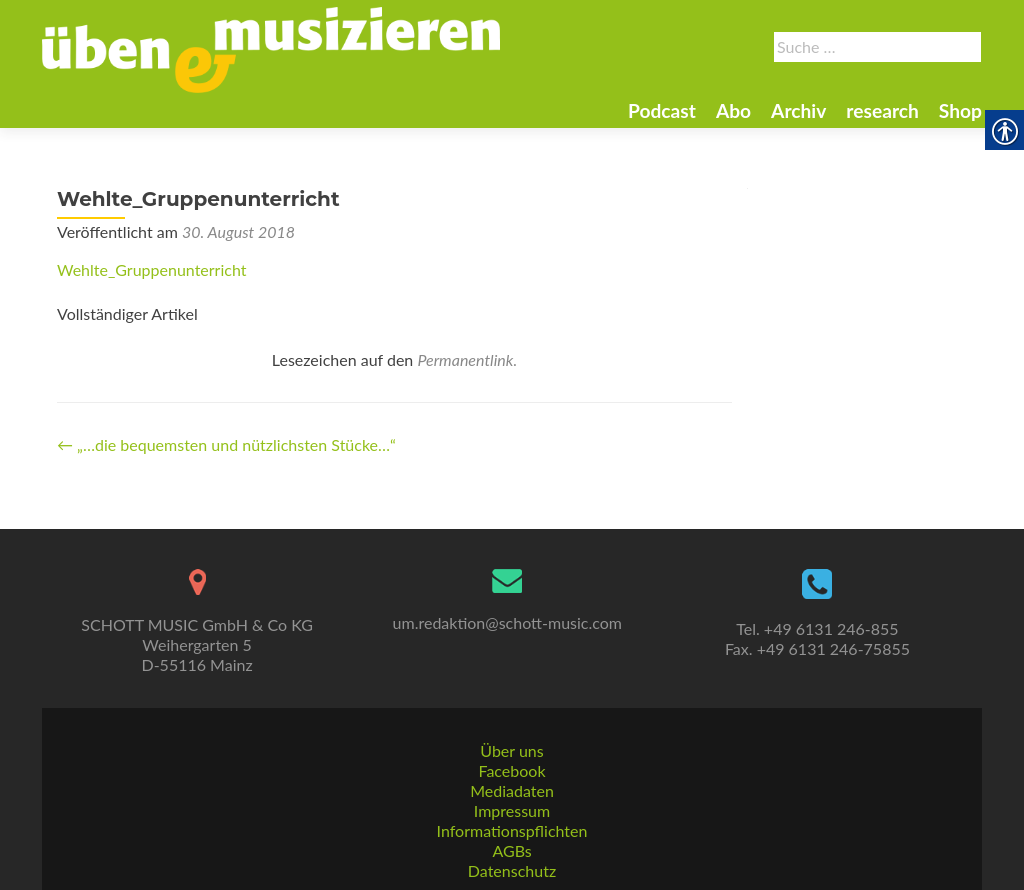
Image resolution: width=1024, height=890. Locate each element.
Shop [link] (960, 110)
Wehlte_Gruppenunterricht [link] (151, 269)
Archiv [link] (798, 110)
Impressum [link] (512, 810)
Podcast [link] (662, 110)
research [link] (882, 110)
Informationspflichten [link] (512, 830)
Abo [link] (733, 110)
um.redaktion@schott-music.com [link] (507, 622)
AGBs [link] (511, 850)
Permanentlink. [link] (467, 359)
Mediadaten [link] (512, 790)
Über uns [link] (511, 750)
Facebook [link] (511, 770)
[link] (271, 48)
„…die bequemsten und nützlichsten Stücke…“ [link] (226, 444)
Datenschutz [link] (512, 870)
